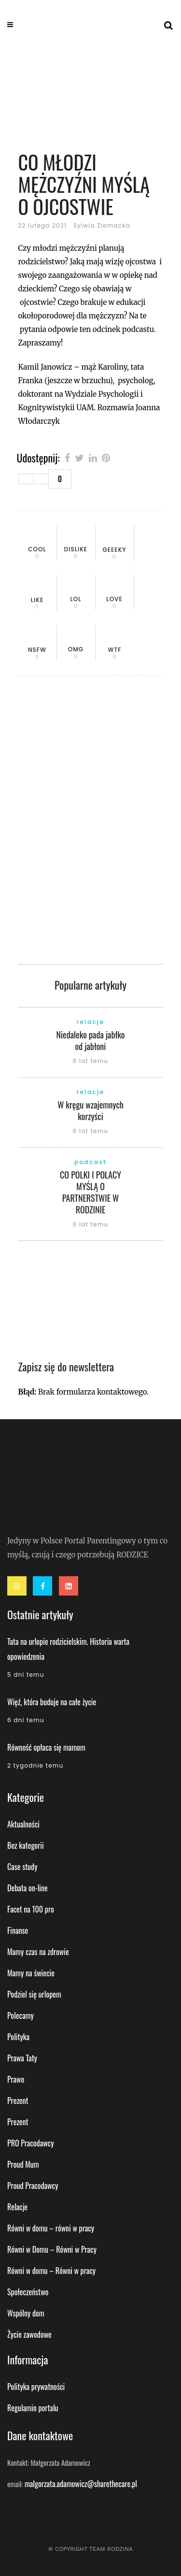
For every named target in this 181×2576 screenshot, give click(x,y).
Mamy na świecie (31, 1973)
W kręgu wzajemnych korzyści (90, 1110)
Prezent (17, 2100)
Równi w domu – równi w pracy (50, 2228)
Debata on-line (27, 1888)
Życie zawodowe (29, 2334)
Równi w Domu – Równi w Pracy (52, 2249)
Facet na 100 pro (30, 1909)
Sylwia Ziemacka (101, 225)
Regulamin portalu (32, 2408)
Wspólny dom (25, 2313)
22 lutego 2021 (42, 225)
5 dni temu (25, 1674)
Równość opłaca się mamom (46, 1747)
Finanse (17, 1930)
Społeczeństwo (27, 2292)
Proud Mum (23, 2164)
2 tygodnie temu (35, 1765)
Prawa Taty (22, 2058)
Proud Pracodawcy (32, 2185)
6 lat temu (90, 1061)
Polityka (18, 2037)
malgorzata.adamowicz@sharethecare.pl (81, 2484)
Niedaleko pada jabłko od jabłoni (90, 1040)
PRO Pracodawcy (30, 2143)
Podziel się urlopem (34, 1994)
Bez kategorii (25, 1845)
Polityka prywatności (36, 2386)
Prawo (15, 2079)
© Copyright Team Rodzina (90, 2549)
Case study (22, 1866)
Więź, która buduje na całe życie (51, 1702)
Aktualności (23, 1824)
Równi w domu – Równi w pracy (51, 2270)
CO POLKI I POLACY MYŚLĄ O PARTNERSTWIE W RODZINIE (90, 1192)
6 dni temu (25, 1720)
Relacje (17, 2207)
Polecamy (20, 2015)
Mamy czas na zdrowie (38, 1951)
